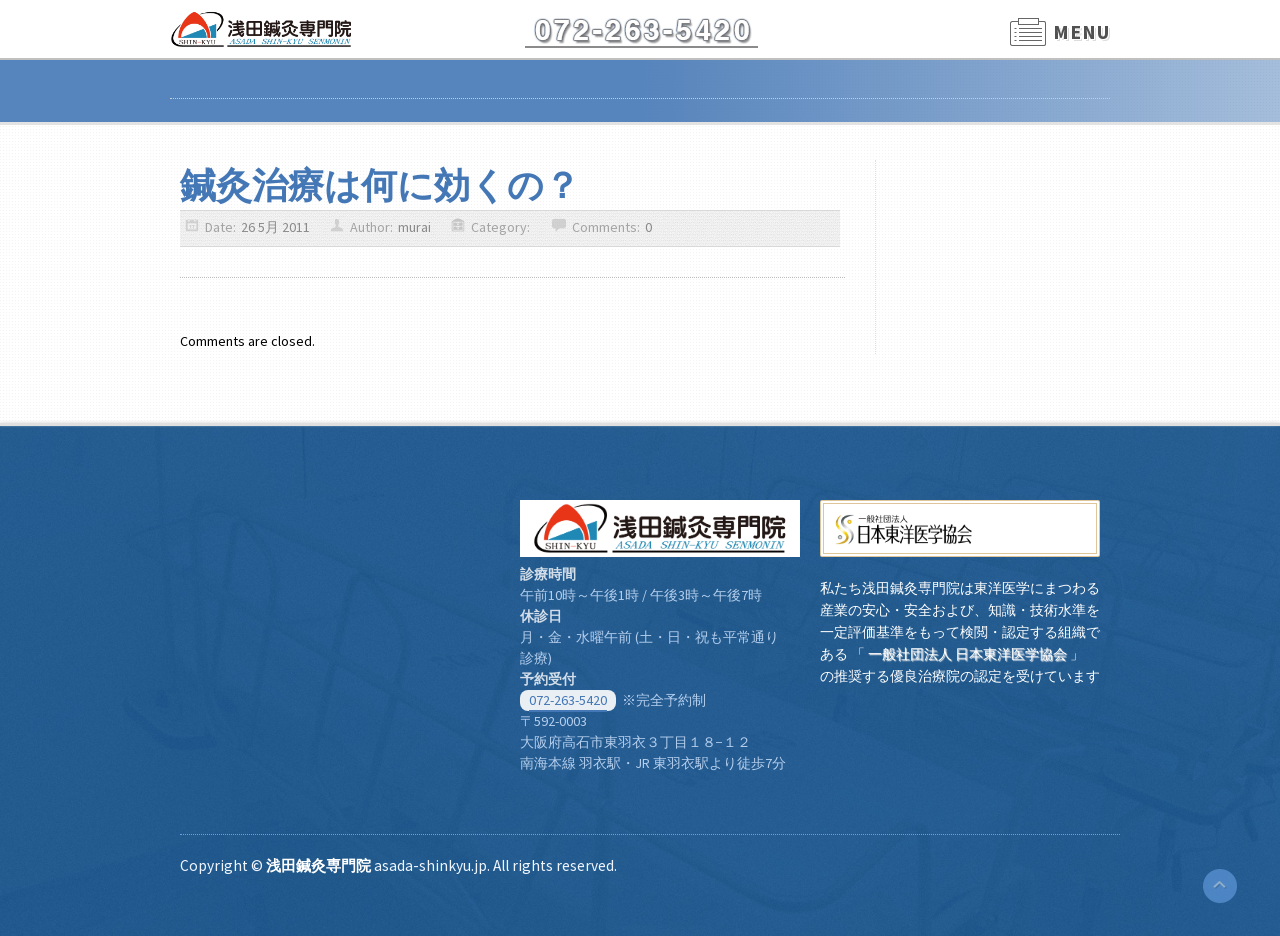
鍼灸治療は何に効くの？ (380, 185)
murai (414, 227)
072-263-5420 (568, 700)
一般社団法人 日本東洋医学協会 (967, 654)
